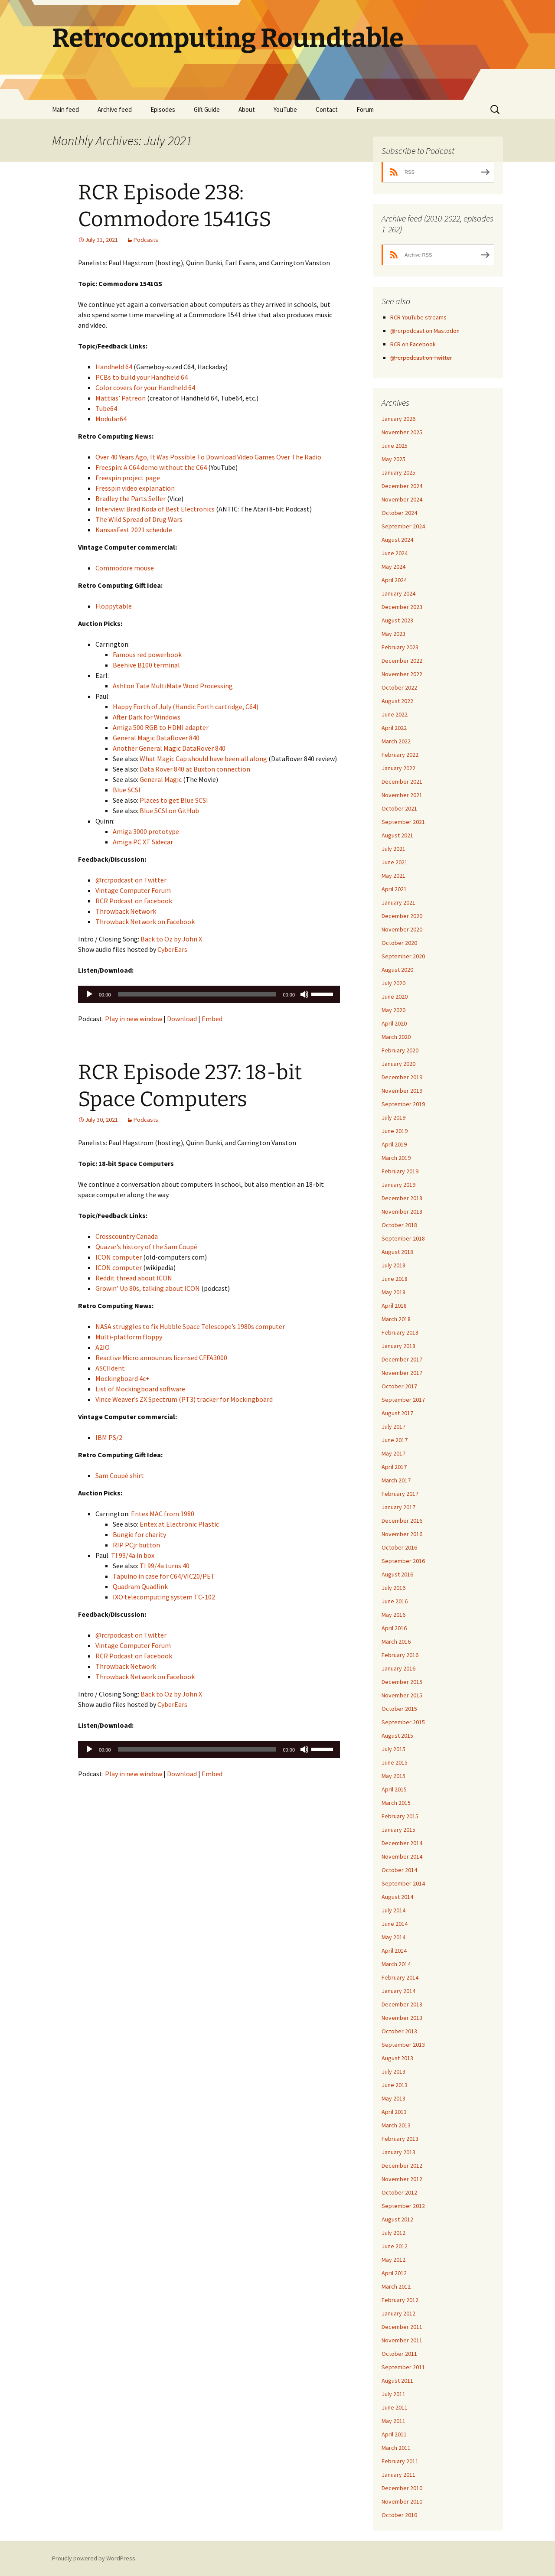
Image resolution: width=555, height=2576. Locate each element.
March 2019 (396, 1158)
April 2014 (394, 1950)
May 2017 (393, 1453)
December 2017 (402, 1359)
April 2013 (394, 2112)
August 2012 (397, 2219)
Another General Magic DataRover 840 (169, 748)
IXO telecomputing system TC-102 (164, 1596)
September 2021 (403, 822)
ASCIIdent (110, 1368)
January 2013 (398, 2152)
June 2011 (395, 2407)
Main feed (65, 109)
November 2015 (402, 1695)
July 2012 (393, 2233)
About (246, 109)
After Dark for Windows (146, 717)
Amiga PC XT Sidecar (143, 841)
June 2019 (395, 1131)
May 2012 (393, 2259)
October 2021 (399, 808)
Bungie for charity (139, 1534)
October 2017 (399, 1386)
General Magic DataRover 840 (156, 737)
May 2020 (393, 1010)
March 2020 (396, 1037)
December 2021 (402, 781)
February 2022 (400, 755)
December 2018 (402, 1198)
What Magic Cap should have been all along (203, 758)
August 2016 (397, 1574)
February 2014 (400, 1977)
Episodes (162, 109)
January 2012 (398, 2313)
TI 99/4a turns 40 (164, 1565)
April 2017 (394, 1467)
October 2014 (399, 1870)
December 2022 (402, 660)
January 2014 (398, 1991)
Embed (212, 1018)
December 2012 (402, 2165)
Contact (327, 109)
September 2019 (403, 1104)
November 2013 (402, 2018)
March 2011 (396, 2448)
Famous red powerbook (147, 654)
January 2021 (398, 902)
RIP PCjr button (136, 1544)
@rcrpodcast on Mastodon (425, 331)
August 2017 (397, 1413)
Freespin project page (127, 477)
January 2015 (398, 1829)
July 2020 (393, 983)
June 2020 (395, 996)
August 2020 (397, 970)
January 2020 (398, 1064)
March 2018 (396, 1319)
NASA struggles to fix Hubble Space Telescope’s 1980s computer (190, 1326)
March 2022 (396, 741)
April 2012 (394, 2273)
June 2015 (395, 1762)
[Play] (89, 994)
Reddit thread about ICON (133, 1277)
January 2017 (398, 1507)
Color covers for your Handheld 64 (145, 387)
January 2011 (398, 2474)
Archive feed (115, 109)
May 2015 (393, 1776)
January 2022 (398, 768)
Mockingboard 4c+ (122, 1378)
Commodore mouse (124, 567)
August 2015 (397, 1735)
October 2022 (399, 687)
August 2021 (397, 835)
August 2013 (397, 2058)
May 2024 (393, 566)
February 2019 (400, 1171)
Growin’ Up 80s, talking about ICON (147, 1288)
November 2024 (402, 499)
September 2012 (403, 2206)
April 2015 (394, 1789)
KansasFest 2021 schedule (133, 529)
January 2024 (398, 593)
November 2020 (402, 929)
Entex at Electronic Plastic (179, 1524)
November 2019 (402, 1090)
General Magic (161, 779)
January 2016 (398, 1668)
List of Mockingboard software (140, 1388)
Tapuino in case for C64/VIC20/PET (164, 1576)
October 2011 (399, 2354)
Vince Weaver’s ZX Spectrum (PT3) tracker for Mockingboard (184, 1399)
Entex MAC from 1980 (162, 1513)
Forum (365, 109)
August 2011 (397, 2380)
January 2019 (398, 1185)
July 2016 (393, 1588)
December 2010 (402, 2488)
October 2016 (399, 1547)
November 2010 (402, 2501)
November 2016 (402, 1534)
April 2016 (394, 1628)
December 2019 (402, 1077)
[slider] (197, 994)
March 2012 (396, 2286)
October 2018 (399, 1225)
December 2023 (402, 607)
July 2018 (393, 1265)
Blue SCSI (126, 789)
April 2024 (394, 580)
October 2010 (399, 2515)
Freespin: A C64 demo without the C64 (151, 467)
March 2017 (396, 1480)
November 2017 (402, 1373)
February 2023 (400, 647)
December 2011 (402, 2327)
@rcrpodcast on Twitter (130, 880)
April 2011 (394, 2434)
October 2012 (399, 2192)
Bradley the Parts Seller (130, 498)
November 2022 (402, 674)
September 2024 (403, 526)
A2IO (102, 1347)
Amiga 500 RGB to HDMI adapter (161, 727)
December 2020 (402, 916)
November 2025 (402, 432)
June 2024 (395, 553)
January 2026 (398, 419)
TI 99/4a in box (132, 1555)
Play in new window (133, 1018)
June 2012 (395, 2246)
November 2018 (402, 1211)
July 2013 (393, 2071)
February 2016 (400, 1655)
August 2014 (397, 1897)
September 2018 (403, 1238)
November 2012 (402, 2179)
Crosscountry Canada (126, 1236)
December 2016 (402, 1520)
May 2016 (393, 1615)
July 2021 (393, 849)
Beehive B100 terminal (146, 665)
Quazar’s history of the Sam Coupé (146, 1246)
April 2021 (394, 889)
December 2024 (402, 486)
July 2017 (393, 1426)
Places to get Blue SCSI (174, 800)
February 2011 (400, 2461)
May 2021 (393, 875)
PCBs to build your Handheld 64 (141, 377)
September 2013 (403, 2044)
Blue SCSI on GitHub (169, 810)
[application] (209, 994)
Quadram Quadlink (140, 1586)
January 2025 (398, 472)
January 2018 (398, 1346)
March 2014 (396, 1964)
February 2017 (400, 1494)
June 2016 (395, 1601)
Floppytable (113, 606)
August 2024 (397, 540)
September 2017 (403, 1400)
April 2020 (394, 1023)
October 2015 (399, 1709)
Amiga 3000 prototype (146, 831)
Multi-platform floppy (128, 1336)
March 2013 (396, 2125)
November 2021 (402, 795)
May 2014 (393, 1937)
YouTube (285, 109)
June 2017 (395, 1440)
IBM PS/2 (108, 1437)
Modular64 (111, 418)
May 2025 (393, 459)
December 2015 (402, 1682)
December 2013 (402, 2004)
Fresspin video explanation (135, 488)
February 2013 (400, 2139)
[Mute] (304, 994)
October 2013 (399, 2031)
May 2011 (393, 2421)
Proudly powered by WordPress (93, 2558)
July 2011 (393, 2394)
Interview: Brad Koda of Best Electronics (155, 509)
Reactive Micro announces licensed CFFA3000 (161, 1357)
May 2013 (393, 2098)
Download (182, 1018)
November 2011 (402, 2340)
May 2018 (393, 1292)
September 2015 (403, 1722)
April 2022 (394, 728)
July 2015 (393, 1749)
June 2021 (395, 862)
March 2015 (396, 1803)
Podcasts (146, 240)
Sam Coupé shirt (119, 1475)
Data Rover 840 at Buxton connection (195, 769)
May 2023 (393, 634)
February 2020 (400, 1050)
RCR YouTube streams (418, 317)
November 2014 (402, 1856)
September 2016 (403, 1561)
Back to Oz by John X (171, 939)
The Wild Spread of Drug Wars (139, 519)
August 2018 (397, 1252)
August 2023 (397, 620)
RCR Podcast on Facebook (133, 900)
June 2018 (395, 1279)
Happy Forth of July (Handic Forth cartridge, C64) (185, 706)
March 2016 (396, 1641)
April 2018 (394, 1305)
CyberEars (172, 949)
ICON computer (118, 1257)
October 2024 (399, 513)
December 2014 (402, 1843)
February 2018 (400, 1332)
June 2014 (395, 1924)
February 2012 (400, 2300)
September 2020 (403, 956)
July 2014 (393, 1910)
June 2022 (395, 714)
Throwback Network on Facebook (145, 921)
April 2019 (394, 1144)
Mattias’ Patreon (120, 398)
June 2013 (395, 2085)
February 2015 (400, 1816)
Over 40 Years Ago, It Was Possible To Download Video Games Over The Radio (208, 457)
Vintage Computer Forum (133, 890)
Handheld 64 (113, 366)
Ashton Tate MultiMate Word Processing (173, 685)
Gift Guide (207, 109)
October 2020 (399, 943)
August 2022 (397, 701)
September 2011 (403, 2367)
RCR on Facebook (413, 344)
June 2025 (395, 445)
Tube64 (106, 408)
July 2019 (393, 1117)
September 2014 (403, 1883)
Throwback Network (125, 911)
